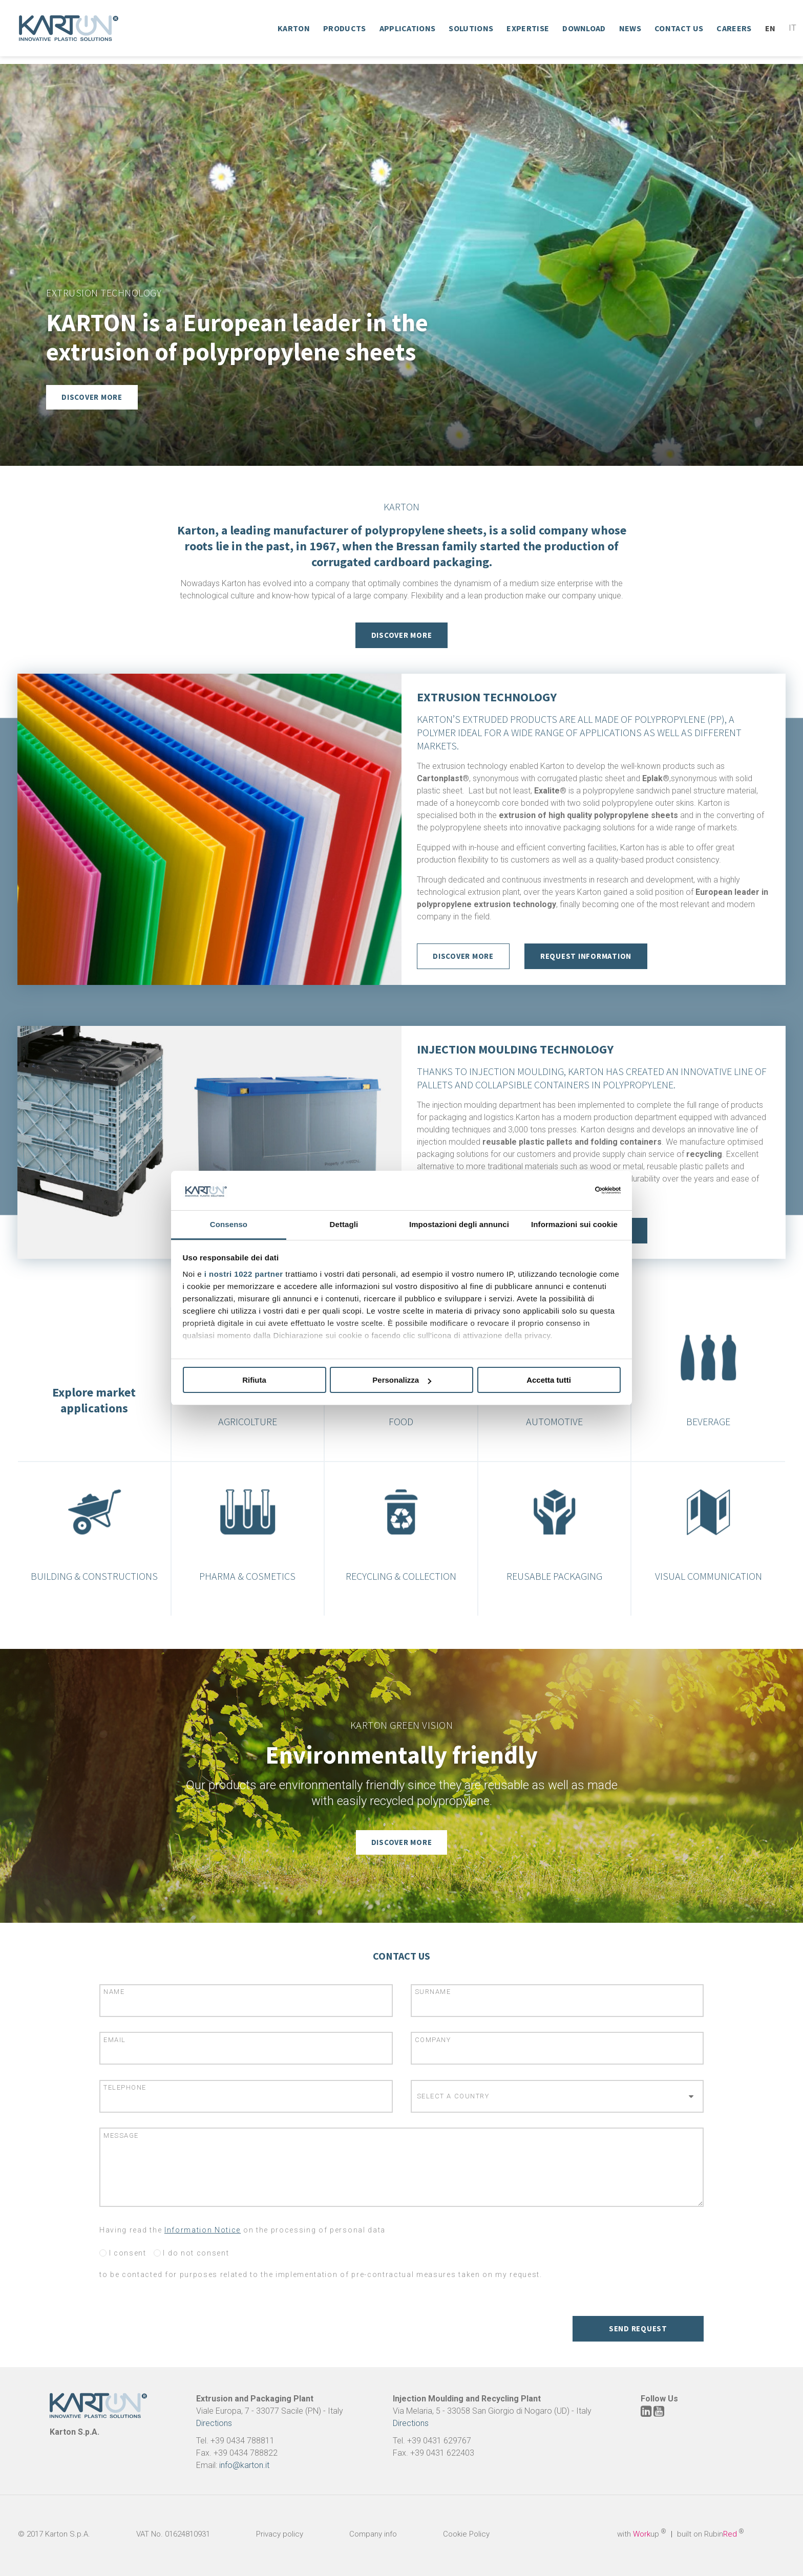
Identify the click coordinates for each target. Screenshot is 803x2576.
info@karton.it (244, 2465)
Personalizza (401, 1380)
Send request (638, 2328)
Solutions (471, 28)
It (792, 28)
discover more (463, 956)
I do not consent (191, 2253)
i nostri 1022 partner (243, 1274)
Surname (433, 1991)
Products (344, 28)
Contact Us (678, 28)
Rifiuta (254, 1380)
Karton (294, 28)
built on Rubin (710, 2534)
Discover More (401, 635)
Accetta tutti (548, 1380)
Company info (373, 2534)
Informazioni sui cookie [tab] (574, 1224)
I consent (122, 2253)
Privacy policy (279, 2534)
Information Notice (202, 2230)
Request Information (585, 956)
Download (584, 28)
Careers (733, 28)
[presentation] (177, 2318)
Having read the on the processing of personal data (242, 2230)
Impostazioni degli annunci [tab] (459, 1224)
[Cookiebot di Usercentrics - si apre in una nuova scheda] (576, 1190)
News (630, 28)
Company (433, 2040)
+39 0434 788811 (242, 2440)
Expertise (527, 28)
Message (121, 2135)
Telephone (124, 2087)
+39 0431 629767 (439, 2440)
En (770, 28)
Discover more (91, 397)
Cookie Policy (466, 2534)
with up (641, 2534)
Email (114, 2040)
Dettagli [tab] (344, 1224)
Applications (407, 28)
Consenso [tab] (228, 1224)
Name (113, 1991)
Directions (214, 2423)
